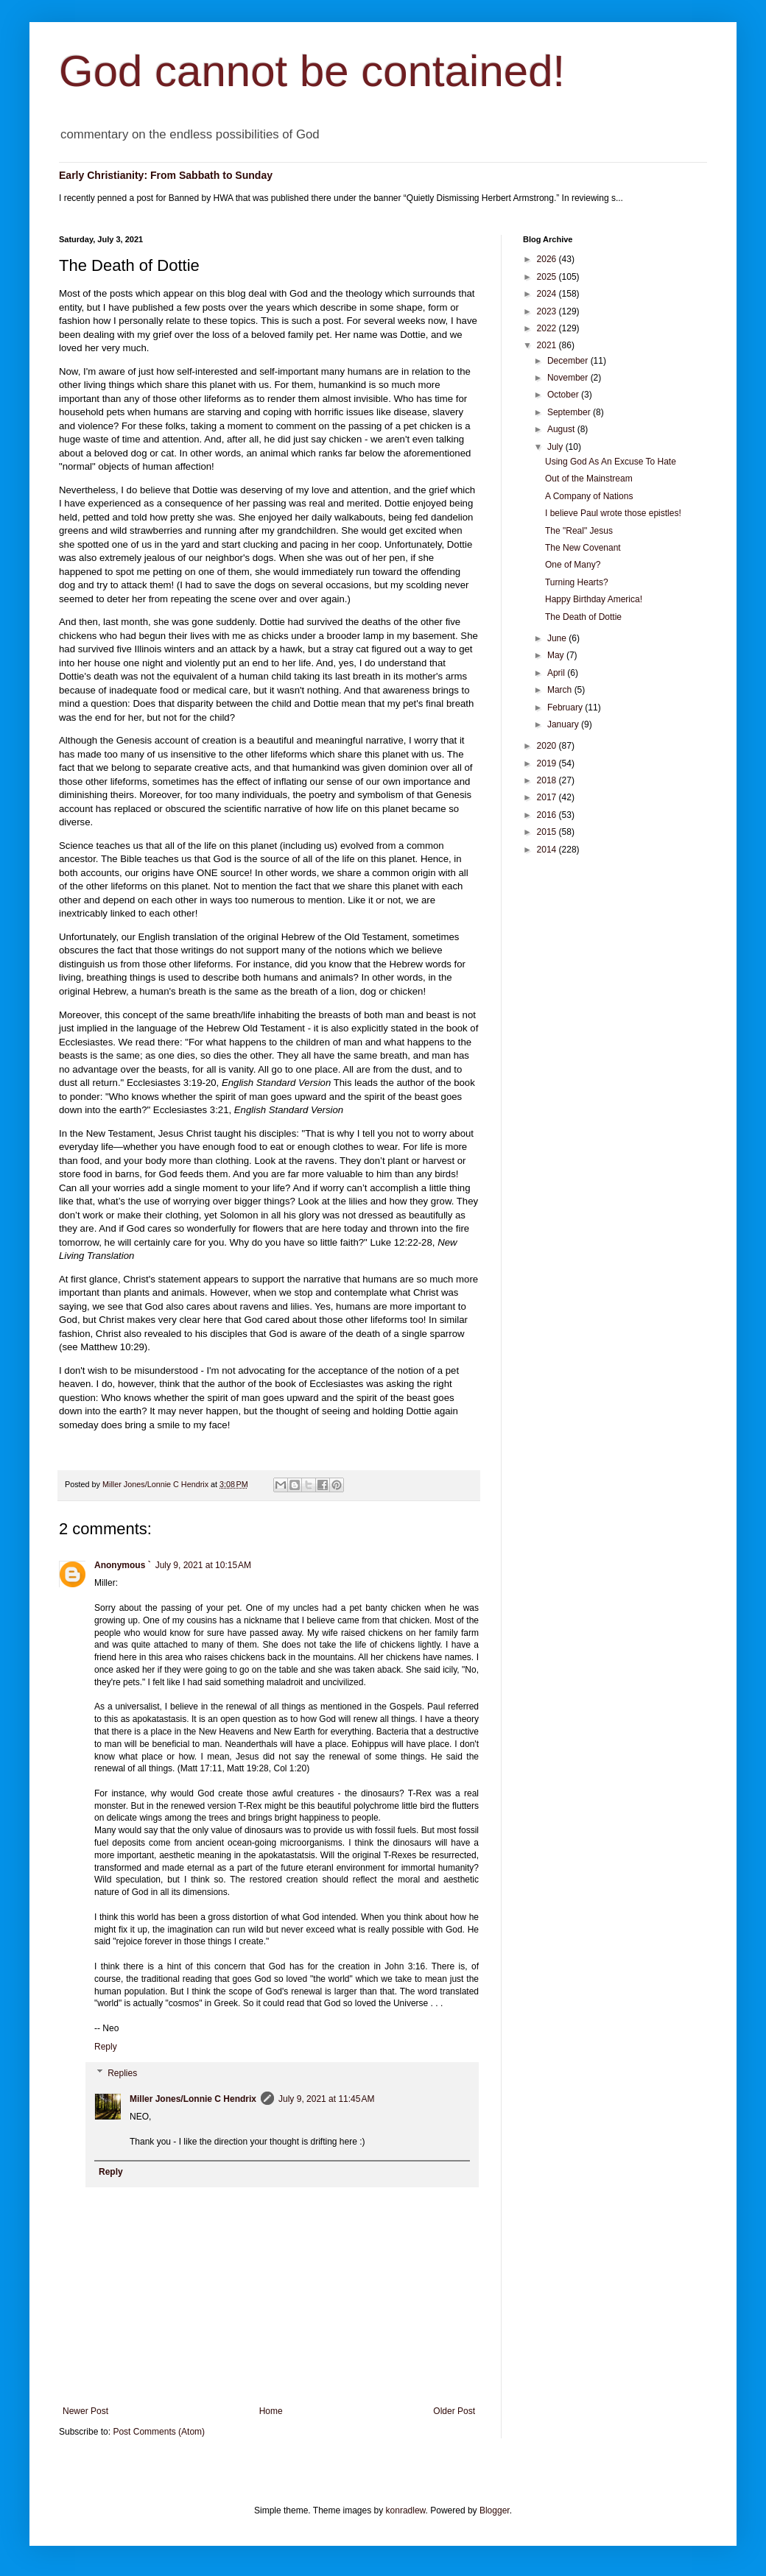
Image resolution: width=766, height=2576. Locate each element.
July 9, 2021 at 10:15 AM (203, 1565)
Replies (122, 2073)
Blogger (494, 2510)
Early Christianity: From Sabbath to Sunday (166, 175)
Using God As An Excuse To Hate (610, 461)
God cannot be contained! (312, 71)
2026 (548, 259)
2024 (548, 294)
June (558, 638)
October (564, 394)
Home (271, 2411)
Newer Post (85, 2411)
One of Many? (572, 565)
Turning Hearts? (576, 582)
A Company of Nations (589, 496)
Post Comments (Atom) (159, 2432)
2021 (548, 345)
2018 (548, 780)
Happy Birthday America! (593, 599)
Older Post (454, 2411)
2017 (548, 797)
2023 (548, 311)
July (556, 447)
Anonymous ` (122, 1565)
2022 (548, 328)
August (562, 429)
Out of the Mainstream (589, 478)
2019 (548, 763)
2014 (548, 849)
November (569, 378)
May (556, 655)
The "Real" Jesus (579, 531)
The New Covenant (583, 548)
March (560, 690)
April (557, 673)
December (569, 361)
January (564, 724)
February (566, 707)
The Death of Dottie (583, 617)
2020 (548, 746)
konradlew (406, 2510)
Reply (105, 2047)
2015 (548, 832)
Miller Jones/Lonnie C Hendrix (193, 2099)
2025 (548, 277)
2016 (548, 815)
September (570, 412)
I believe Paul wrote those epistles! (613, 513)
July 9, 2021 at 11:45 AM (326, 2099)
